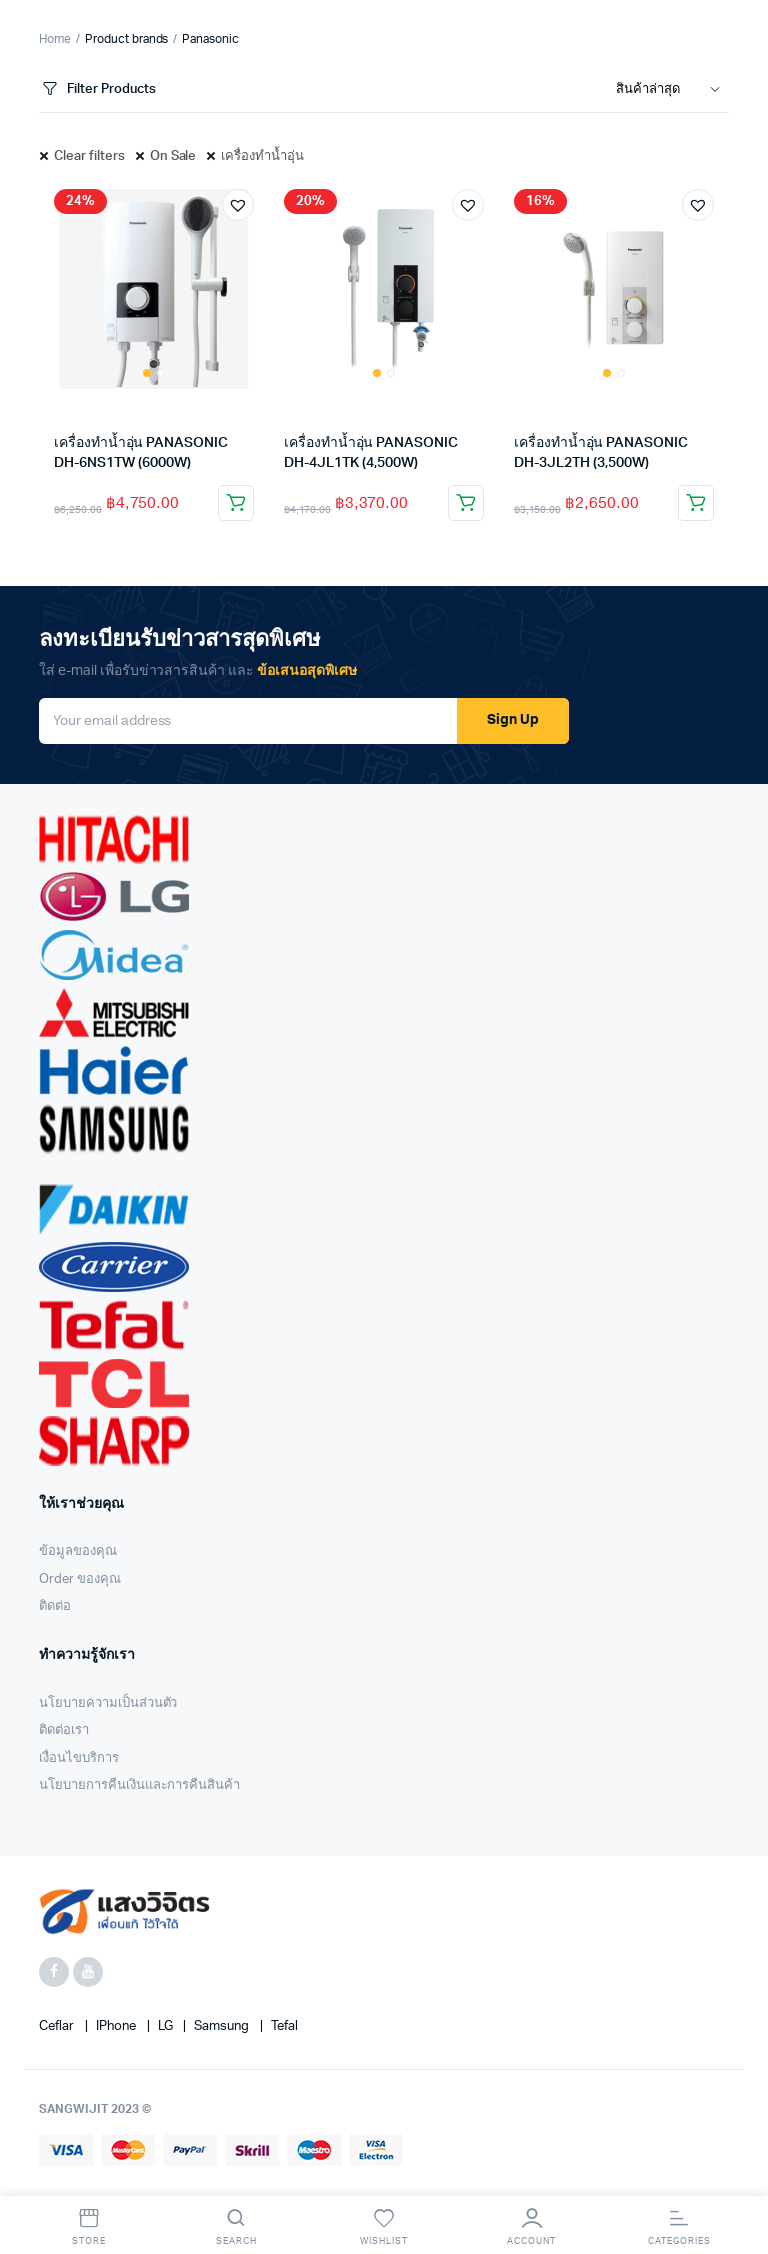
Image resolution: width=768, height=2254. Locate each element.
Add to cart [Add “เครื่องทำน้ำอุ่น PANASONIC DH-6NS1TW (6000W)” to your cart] (236, 503)
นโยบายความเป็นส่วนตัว (108, 1703)
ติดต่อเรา (64, 1730)
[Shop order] (672, 90)
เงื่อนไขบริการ (79, 1758)
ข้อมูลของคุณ (78, 1551)
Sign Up (513, 720)
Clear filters (89, 156)
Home (55, 39)
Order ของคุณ (80, 1579)
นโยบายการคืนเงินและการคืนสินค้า (139, 1785)
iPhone (117, 2026)
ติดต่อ (55, 1606)
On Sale (173, 156)
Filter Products (97, 89)
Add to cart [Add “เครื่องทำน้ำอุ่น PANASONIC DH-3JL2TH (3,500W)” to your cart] (696, 503)
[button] (238, 205)
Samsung (223, 2026)
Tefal (284, 2026)
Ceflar (58, 2026)
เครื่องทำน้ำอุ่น (262, 156)
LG (167, 2026)
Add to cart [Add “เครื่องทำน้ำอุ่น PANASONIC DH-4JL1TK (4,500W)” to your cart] (466, 503)
